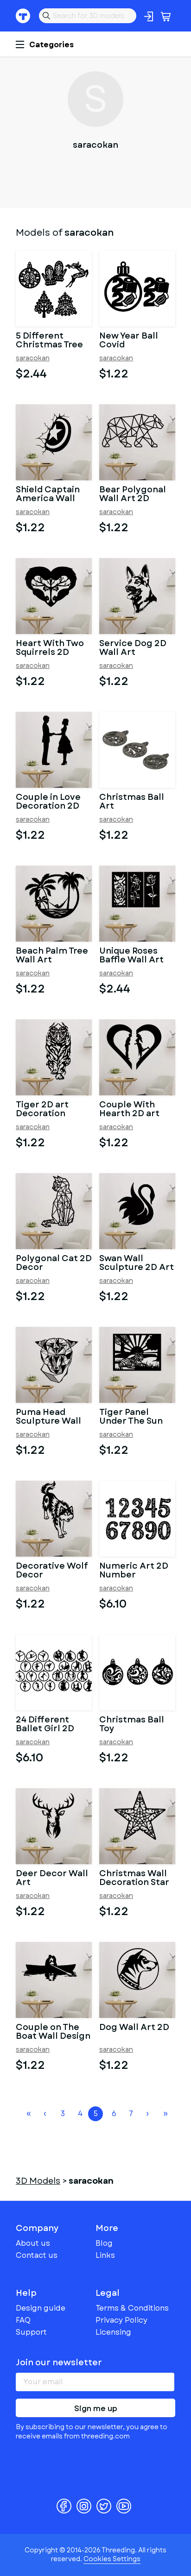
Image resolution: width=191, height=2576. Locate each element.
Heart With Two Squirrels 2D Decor (50, 648)
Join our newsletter (59, 2362)
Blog (104, 2243)
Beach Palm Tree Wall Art (52, 956)
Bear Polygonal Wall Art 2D (132, 494)
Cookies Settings (111, 2558)
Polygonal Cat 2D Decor (54, 1263)
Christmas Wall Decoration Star (134, 1878)
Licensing (113, 2332)
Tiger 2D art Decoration (42, 1109)
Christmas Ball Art (131, 802)
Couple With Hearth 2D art (129, 1109)
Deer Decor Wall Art (52, 1878)
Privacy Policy (121, 2320)
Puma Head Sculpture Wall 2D (48, 1417)
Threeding (23, 15)
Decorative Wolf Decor (52, 1571)
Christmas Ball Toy (131, 1724)
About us (33, 2243)
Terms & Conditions (132, 2308)
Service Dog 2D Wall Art (132, 648)
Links (105, 2255)
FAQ (23, 2320)
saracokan (33, 358)
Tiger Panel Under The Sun (131, 1417)
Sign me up (95, 2408)
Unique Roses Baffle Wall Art (131, 956)
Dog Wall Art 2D (134, 2028)
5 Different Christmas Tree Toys (49, 341)
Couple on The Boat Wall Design (53, 2032)
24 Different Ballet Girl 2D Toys (45, 1724)
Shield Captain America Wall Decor (48, 494)
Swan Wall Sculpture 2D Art (136, 1263)
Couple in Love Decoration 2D (48, 802)
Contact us (36, 2255)
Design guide (40, 2308)
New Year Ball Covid (128, 341)
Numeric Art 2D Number (133, 1571)
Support (31, 2332)
